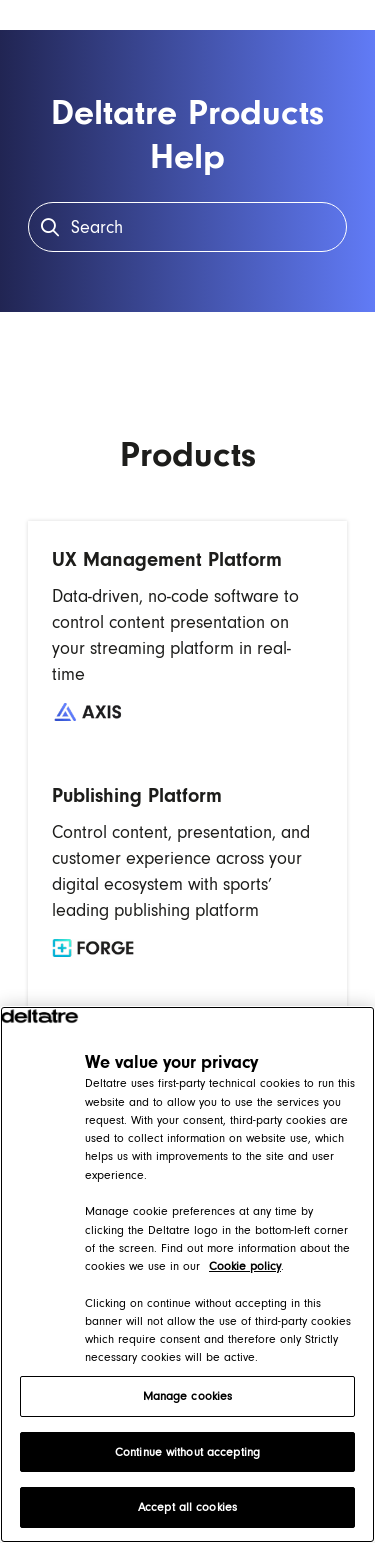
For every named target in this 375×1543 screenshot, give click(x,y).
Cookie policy (245, 1266)
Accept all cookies (187, 1507)
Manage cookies (188, 1396)
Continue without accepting (187, 1452)
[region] (187, 1274)
